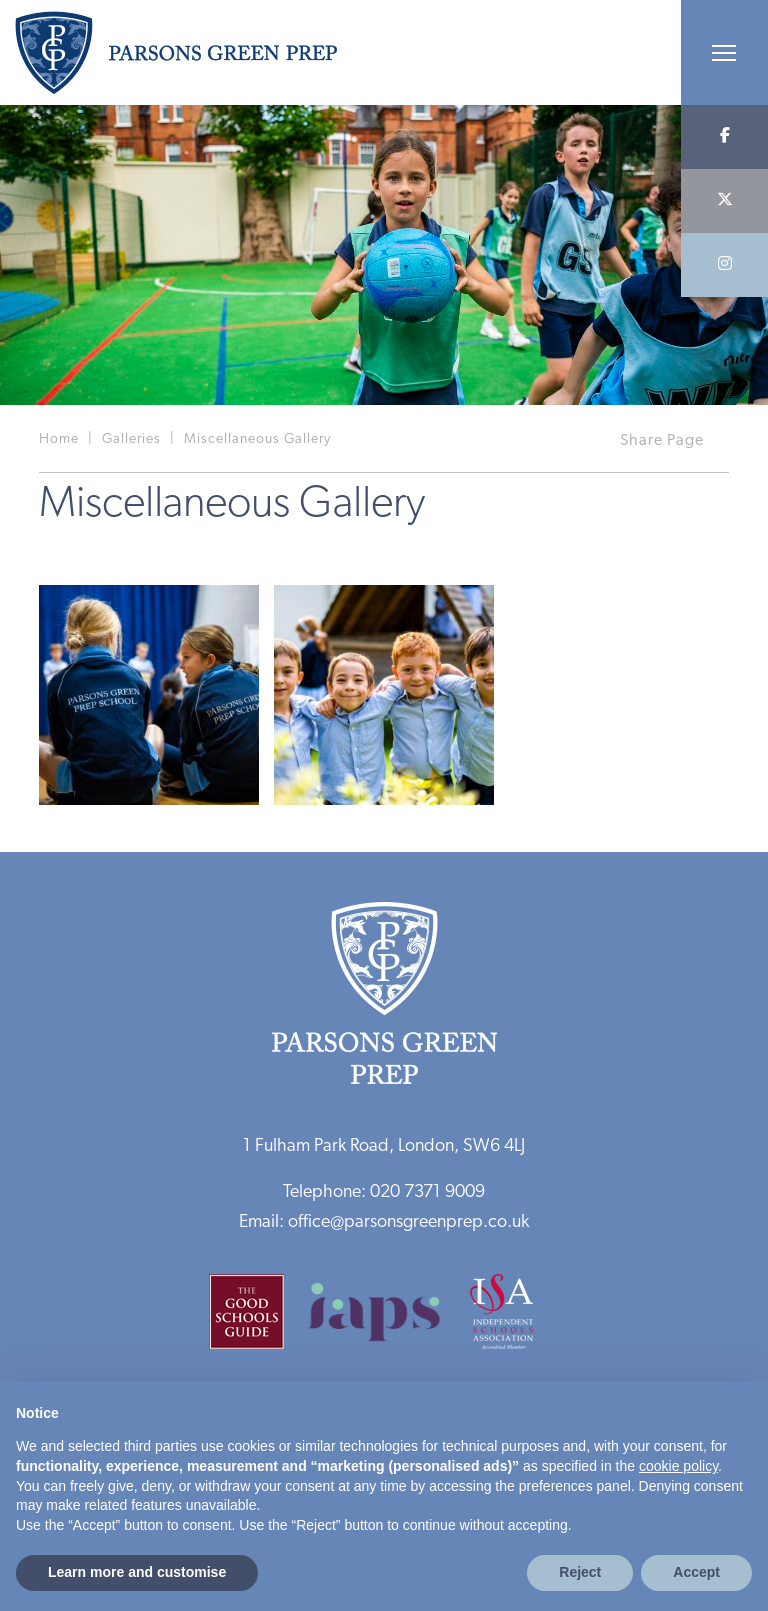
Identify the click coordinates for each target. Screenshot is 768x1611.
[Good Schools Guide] (256, 1318)
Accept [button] (696, 1572)
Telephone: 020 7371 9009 (384, 1192)
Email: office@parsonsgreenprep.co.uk (384, 1222)
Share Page (662, 441)
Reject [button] (580, 1572)
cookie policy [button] (678, 1466)
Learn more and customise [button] (137, 1572)
